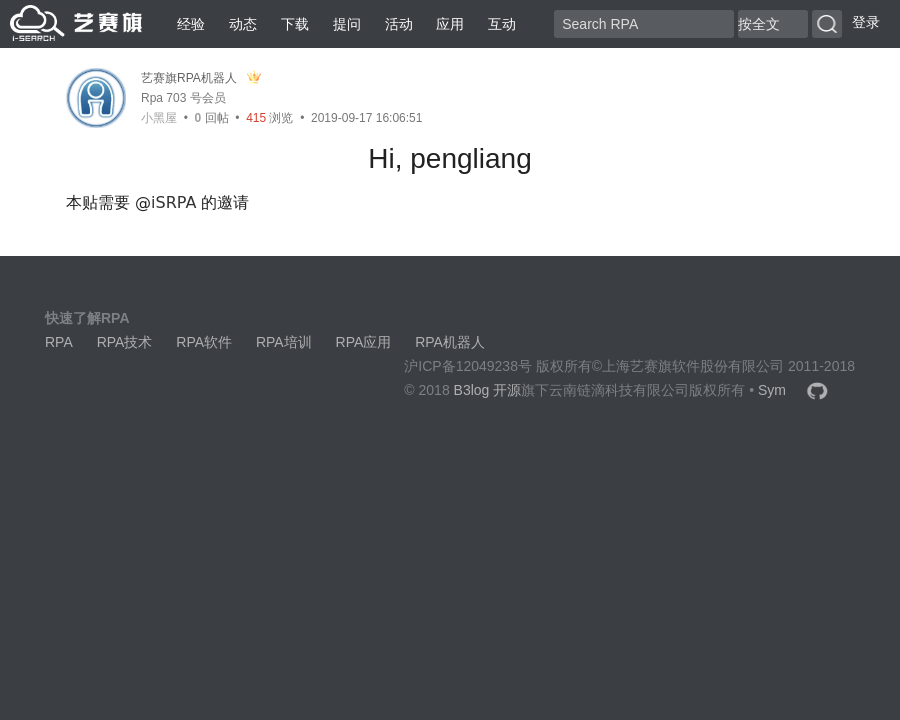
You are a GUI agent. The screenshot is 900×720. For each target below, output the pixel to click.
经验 (191, 24)
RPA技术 (125, 342)
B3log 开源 (488, 390)
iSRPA (173, 202)
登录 (866, 22)
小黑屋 (159, 118)
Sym (772, 390)
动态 (243, 24)
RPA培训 (284, 342)
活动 (399, 24)
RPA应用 (364, 342)
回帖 (212, 118)
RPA (59, 342)
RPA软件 (204, 342)
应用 (450, 24)
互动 (502, 24)
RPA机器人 (450, 342)
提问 (347, 24)
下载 (295, 24)
